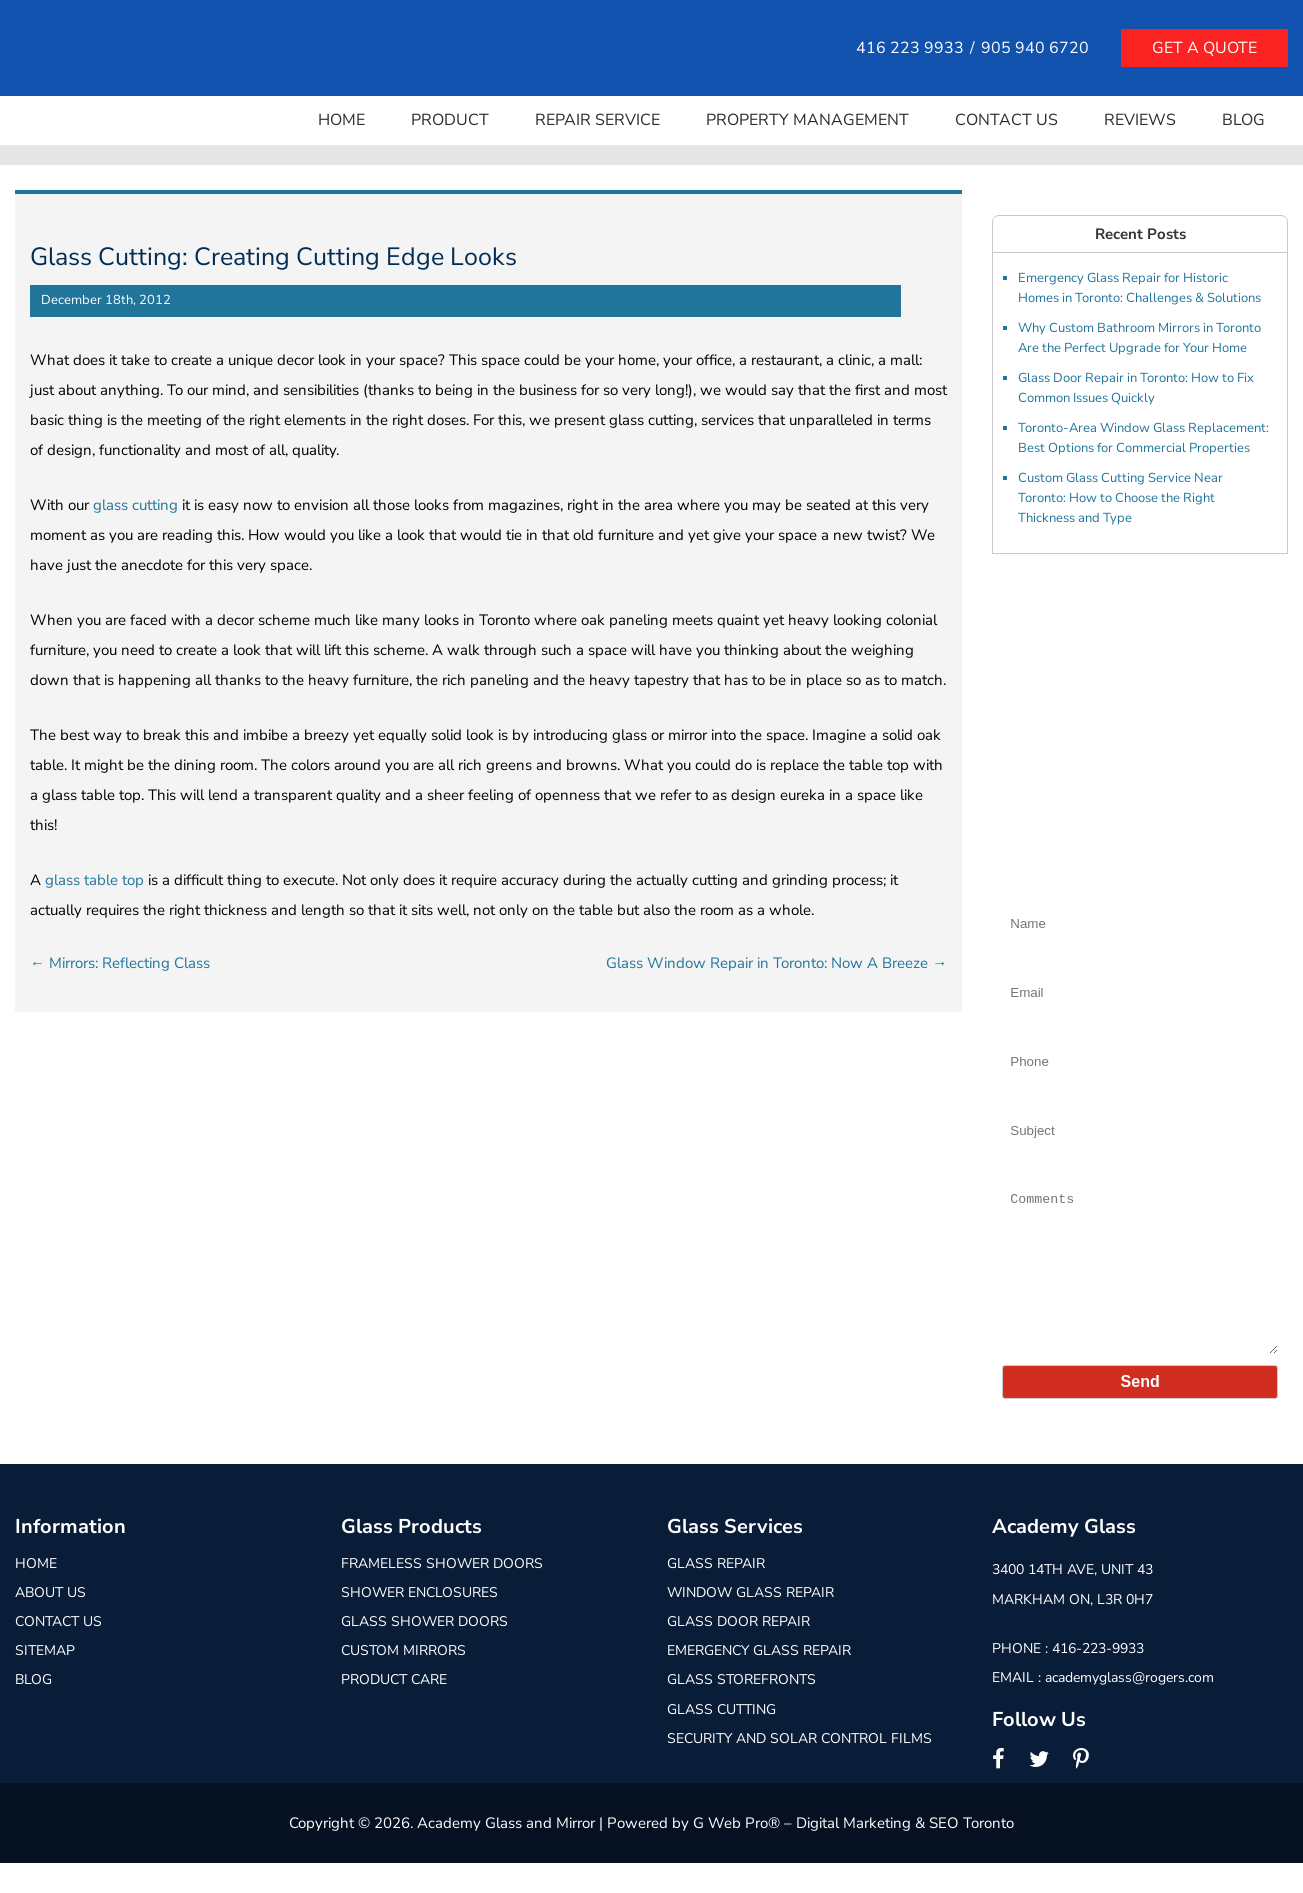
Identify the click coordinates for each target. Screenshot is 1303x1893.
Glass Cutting (721, 1739)
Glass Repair (716, 1593)
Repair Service (597, 120)
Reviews (1140, 120)
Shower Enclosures (419, 1622)
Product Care (394, 1709)
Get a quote (1204, 48)
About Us (50, 1622)
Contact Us (1006, 120)
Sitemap (45, 1680)
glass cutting (135, 505)
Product (450, 120)
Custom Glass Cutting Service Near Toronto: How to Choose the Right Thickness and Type (1120, 498)
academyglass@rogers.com (1129, 1707)
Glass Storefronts (741, 1709)
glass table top (94, 880)
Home (341, 120)
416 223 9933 (910, 48)
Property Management (807, 120)
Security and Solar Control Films (799, 1768)
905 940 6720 (1035, 48)
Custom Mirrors (403, 1680)
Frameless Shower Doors (442, 1593)
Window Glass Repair (750, 1622)
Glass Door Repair (738, 1651)
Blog (1243, 120)
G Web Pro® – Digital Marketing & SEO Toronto (853, 1853)
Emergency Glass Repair (759, 1680)
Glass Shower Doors (424, 1651)
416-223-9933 (1098, 1678)
